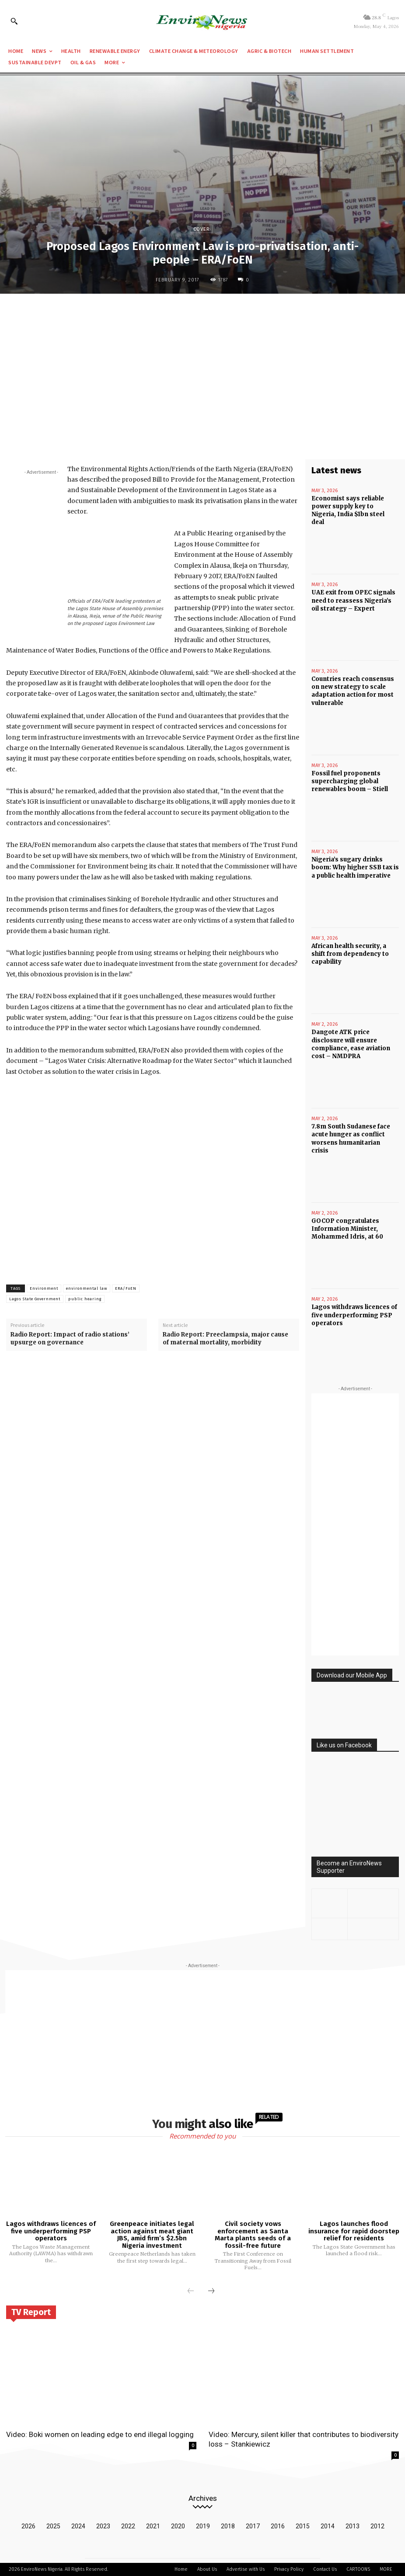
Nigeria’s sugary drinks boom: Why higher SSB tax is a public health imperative (355, 867)
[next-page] (211, 2291)
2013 (353, 2526)
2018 (228, 2526)
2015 (303, 2526)
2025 (53, 2526)
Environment (44, 1288)
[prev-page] (190, 2291)
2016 (278, 2526)
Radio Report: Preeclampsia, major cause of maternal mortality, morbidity (225, 1338)
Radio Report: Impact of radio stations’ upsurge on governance (69, 1338)
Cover (202, 229)
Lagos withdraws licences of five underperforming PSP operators (354, 1314)
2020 (178, 2526)
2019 (203, 2526)
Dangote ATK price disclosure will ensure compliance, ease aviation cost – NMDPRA (350, 1044)
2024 (78, 2526)
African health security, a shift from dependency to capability (350, 953)
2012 (377, 2526)
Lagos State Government (34, 1299)
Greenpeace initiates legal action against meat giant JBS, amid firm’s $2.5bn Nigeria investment (152, 2235)
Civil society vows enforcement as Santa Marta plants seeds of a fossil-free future (253, 2235)
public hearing (84, 1299)
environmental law (86, 1288)
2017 (253, 2526)
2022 (128, 2526)
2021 (153, 2526)
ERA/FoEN (125, 1288)
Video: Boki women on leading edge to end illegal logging (100, 2434)
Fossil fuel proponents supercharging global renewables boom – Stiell (349, 781)
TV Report (31, 2312)
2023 (103, 2526)
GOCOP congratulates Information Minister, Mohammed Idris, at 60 (347, 1228)
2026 (28, 2526)
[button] (14, 21)
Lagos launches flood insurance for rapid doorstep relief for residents (353, 2231)
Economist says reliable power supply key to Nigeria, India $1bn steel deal (347, 510)
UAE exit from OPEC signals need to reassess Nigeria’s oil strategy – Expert (353, 600)
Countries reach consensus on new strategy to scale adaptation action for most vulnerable (352, 691)
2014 (328, 2526)
